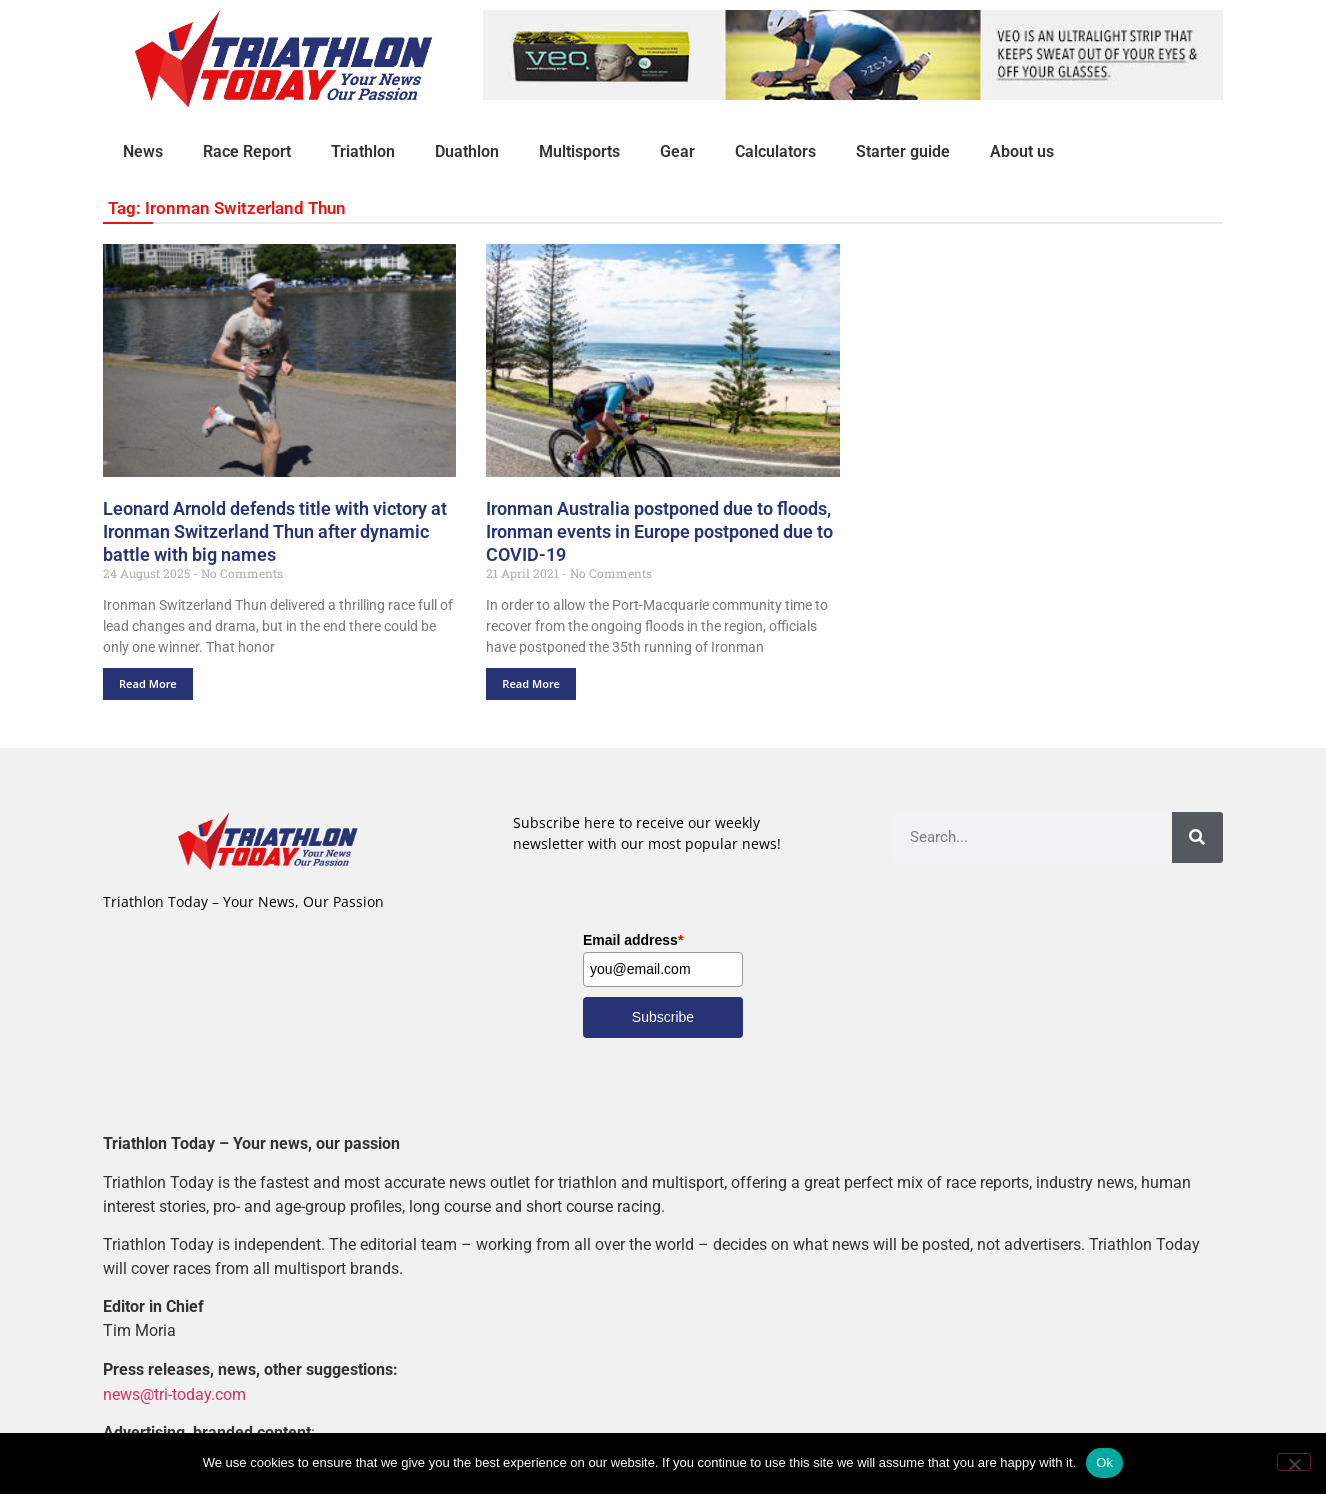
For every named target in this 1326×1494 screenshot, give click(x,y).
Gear (677, 151)
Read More (148, 683)
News (143, 151)
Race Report (247, 151)
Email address (633, 940)
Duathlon (467, 151)
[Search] (1197, 837)
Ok (1104, 1462)
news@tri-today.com (174, 1393)
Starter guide (903, 151)
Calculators (775, 151)
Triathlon (363, 151)
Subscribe (663, 1017)
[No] (1294, 1462)
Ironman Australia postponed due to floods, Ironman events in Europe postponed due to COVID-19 (659, 531)
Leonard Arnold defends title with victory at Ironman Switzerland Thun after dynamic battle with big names (275, 531)
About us (1022, 151)
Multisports (579, 151)
